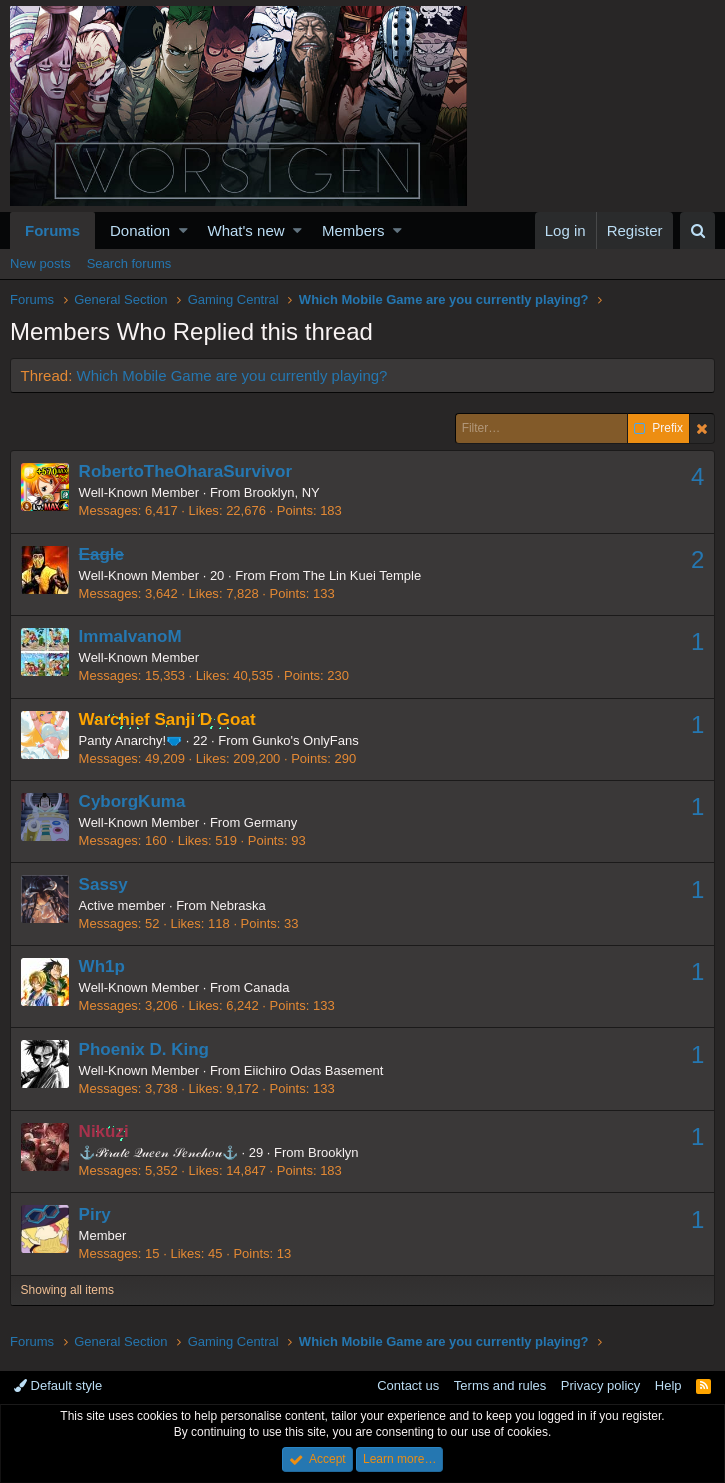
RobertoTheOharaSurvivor (186, 471)
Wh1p (102, 966)
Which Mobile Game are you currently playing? (232, 375)
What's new (246, 230)
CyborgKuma (132, 801)
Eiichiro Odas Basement (313, 1070)
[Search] (697, 230)
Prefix (658, 428)
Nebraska (239, 905)
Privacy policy (600, 1385)
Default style (58, 1385)
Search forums (129, 263)
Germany (270, 822)
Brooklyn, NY (282, 492)
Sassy (103, 884)
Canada (267, 987)
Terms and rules (500, 1385)
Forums (52, 230)
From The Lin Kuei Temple (346, 575)
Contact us (408, 1385)
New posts (40, 263)
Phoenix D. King (144, 1049)
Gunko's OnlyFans (306, 740)
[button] (183, 230)
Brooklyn (333, 1152)
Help (668, 1385)
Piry (95, 1214)
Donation (140, 230)
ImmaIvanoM (130, 636)
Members (353, 230)
